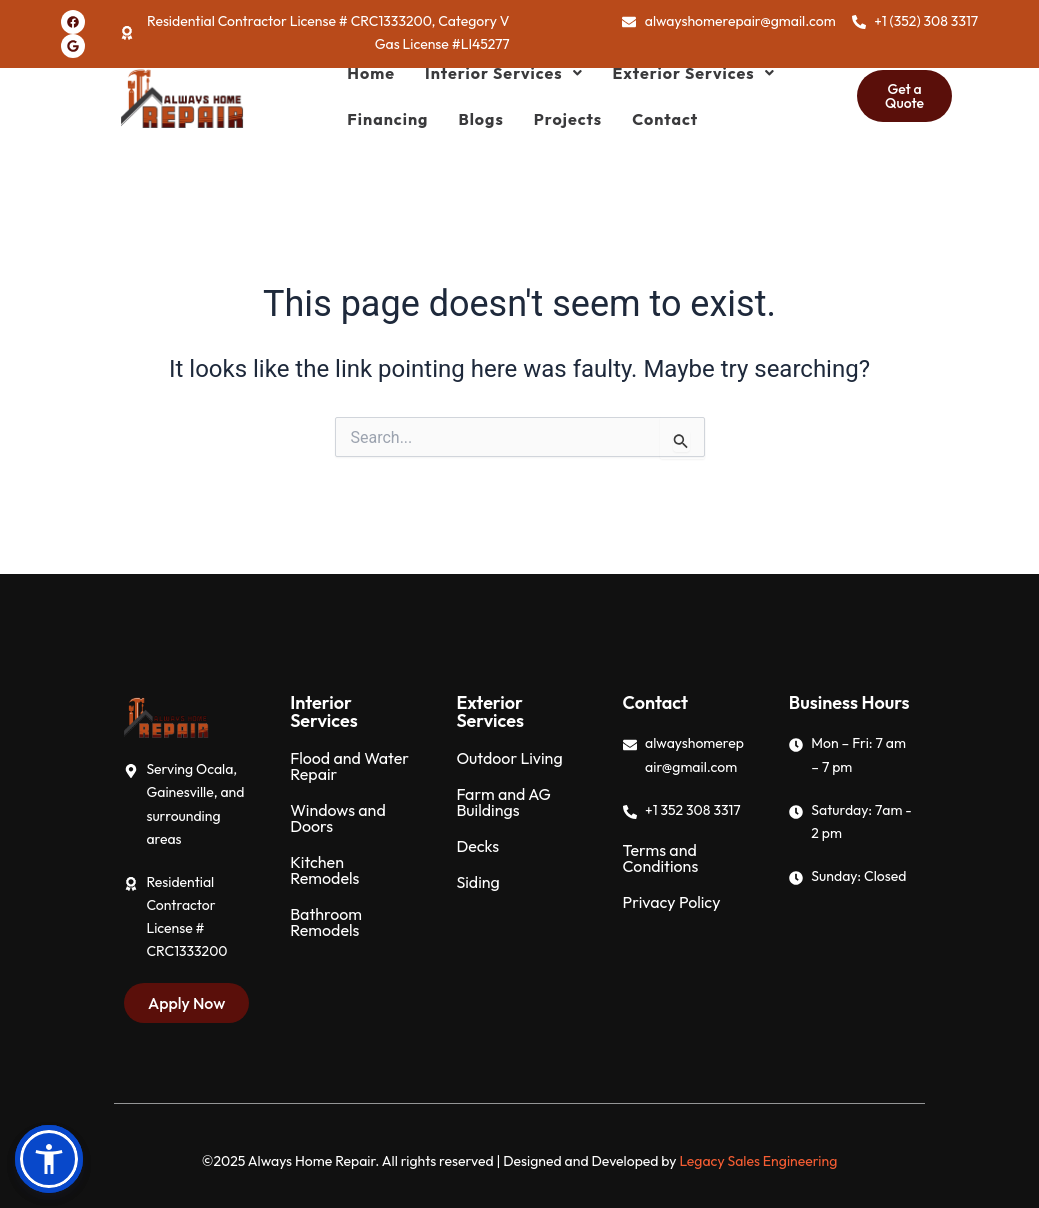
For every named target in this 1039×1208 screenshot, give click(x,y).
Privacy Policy (672, 902)
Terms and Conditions (661, 858)
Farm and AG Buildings (503, 802)
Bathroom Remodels (326, 922)
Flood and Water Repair (349, 766)
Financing (387, 119)
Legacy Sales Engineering (758, 1161)
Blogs (480, 119)
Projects (568, 119)
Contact (665, 119)
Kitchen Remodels (324, 870)
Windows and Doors (338, 818)
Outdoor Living (509, 758)
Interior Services (504, 73)
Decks (477, 846)
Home (371, 73)
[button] (504, 73)
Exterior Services (694, 73)
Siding (477, 882)
